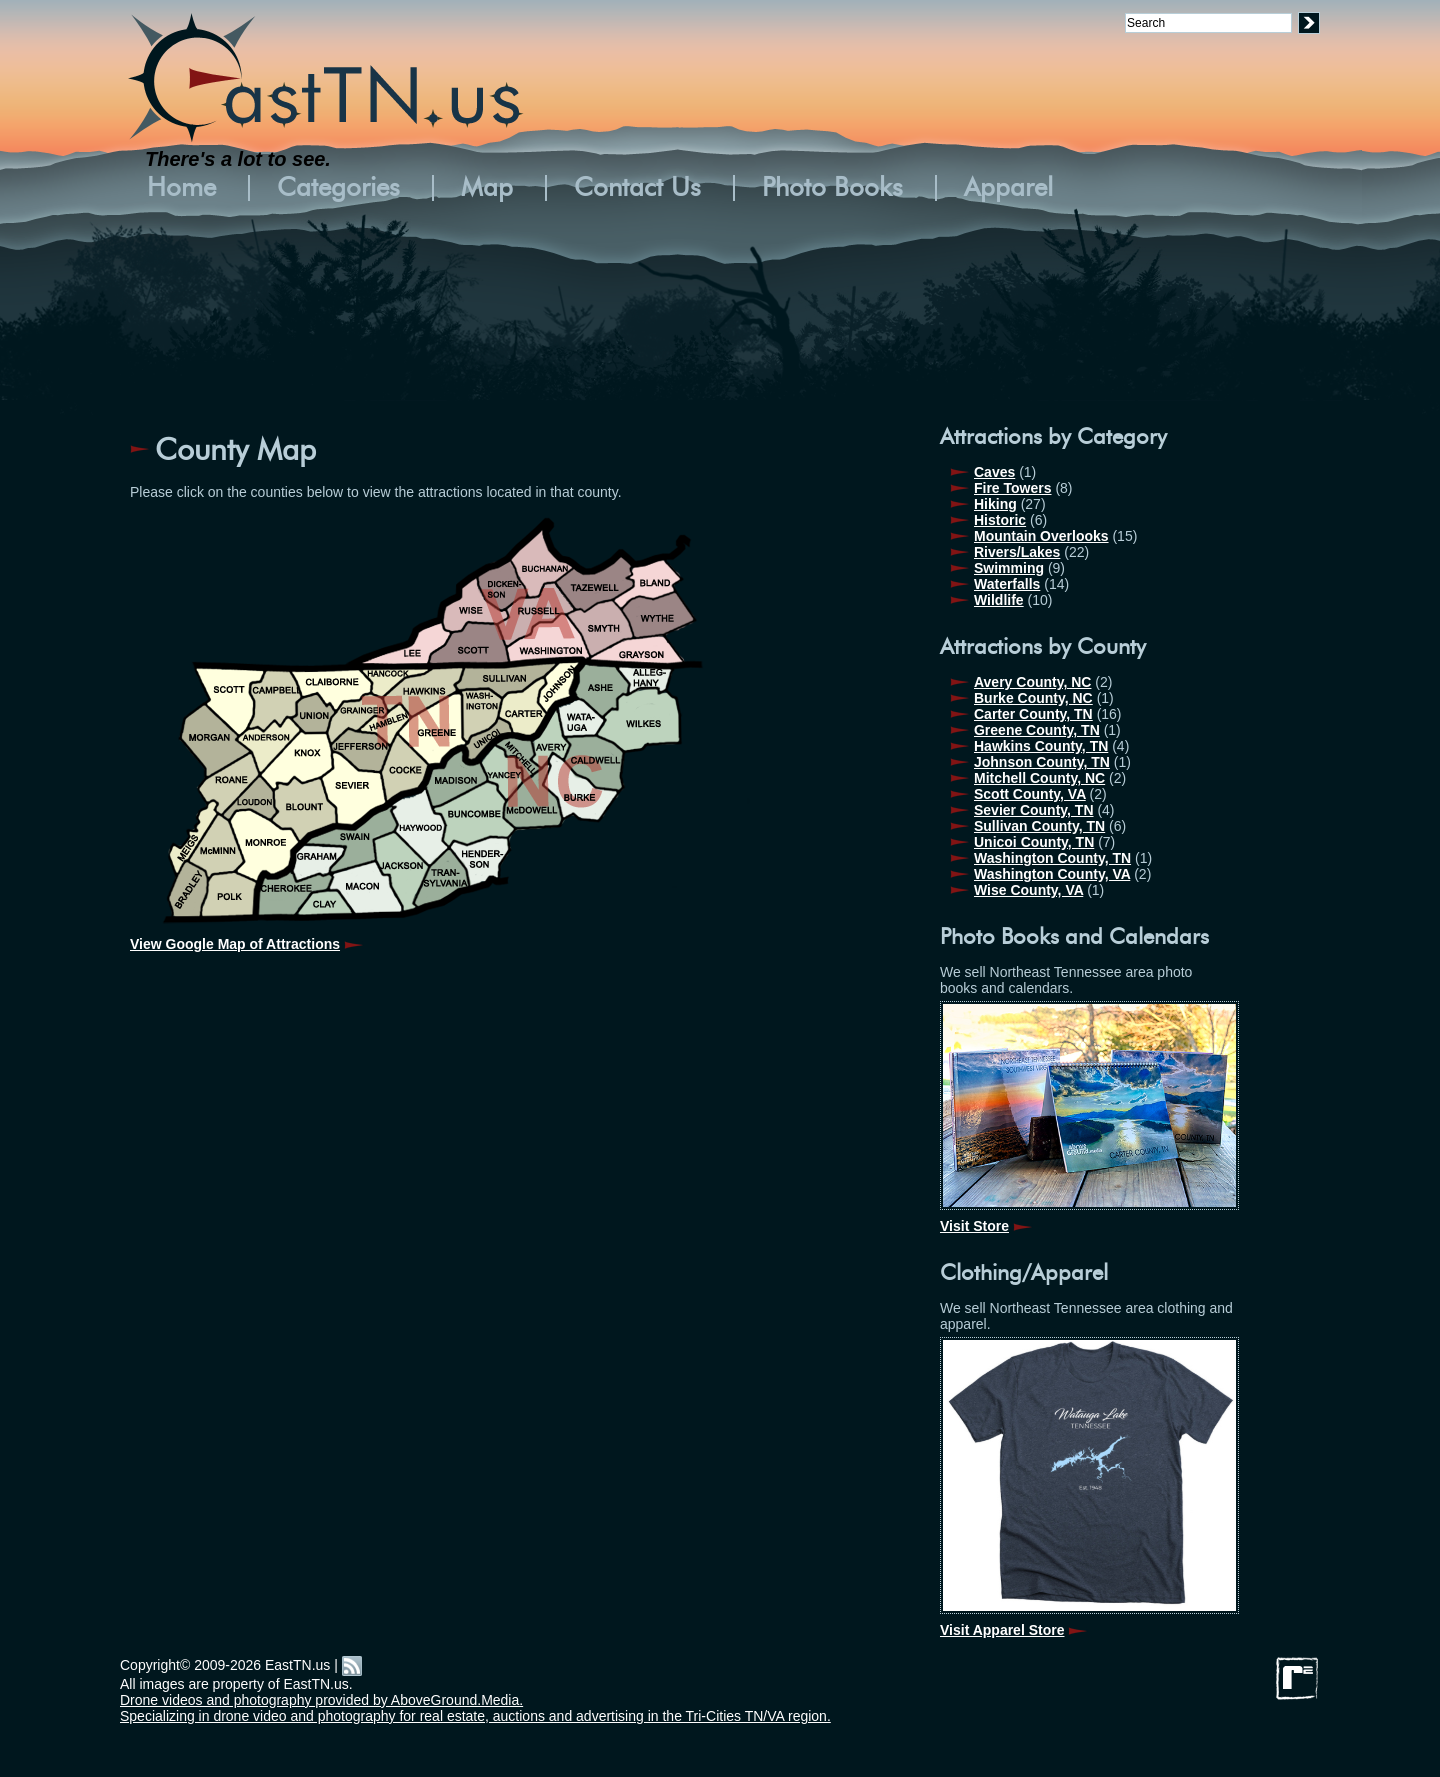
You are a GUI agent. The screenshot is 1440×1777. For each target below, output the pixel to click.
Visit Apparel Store (1002, 1630)
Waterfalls (1007, 584)
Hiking (995, 504)
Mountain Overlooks (1041, 536)
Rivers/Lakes (1017, 552)
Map (487, 188)
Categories (338, 188)
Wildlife (999, 600)
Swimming (1009, 568)
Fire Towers (1013, 488)
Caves (994, 472)
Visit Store (974, 1226)
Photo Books (832, 188)
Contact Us (637, 188)
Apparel (1008, 188)
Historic (1000, 520)
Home (181, 188)
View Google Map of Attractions (235, 944)
